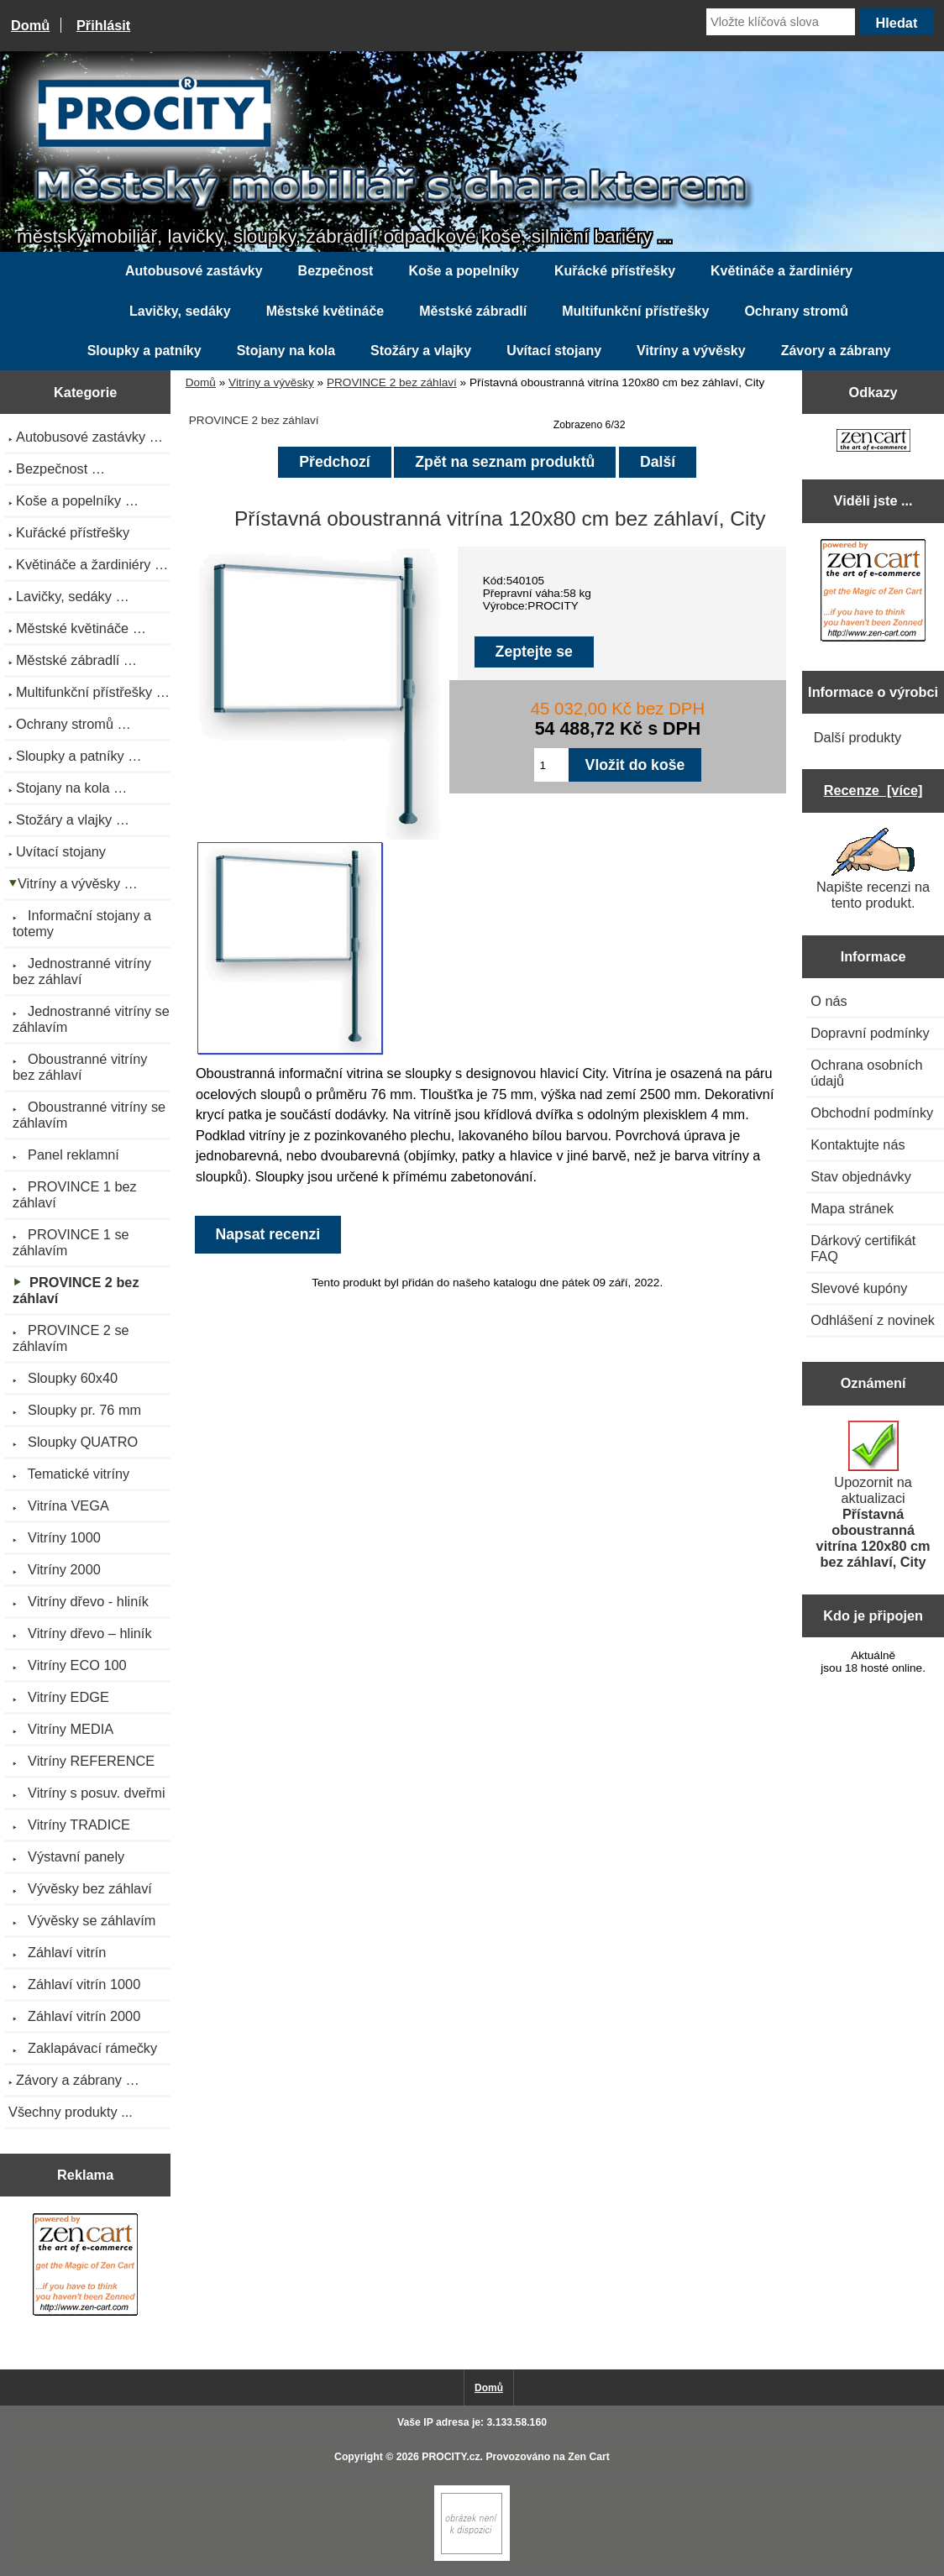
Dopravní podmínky (869, 1032)
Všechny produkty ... (70, 2111)
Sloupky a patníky (144, 350)
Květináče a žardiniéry (781, 271)
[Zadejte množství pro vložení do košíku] (551, 765)
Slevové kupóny (858, 1288)
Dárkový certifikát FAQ (862, 1248)
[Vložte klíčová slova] (780, 21)
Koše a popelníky (463, 271)
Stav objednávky (860, 1176)
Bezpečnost (336, 271)
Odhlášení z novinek (872, 1319)
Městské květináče (325, 311)
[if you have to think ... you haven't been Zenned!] (472, 2557)
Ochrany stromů (796, 311)
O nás (828, 1000)
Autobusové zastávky (194, 271)
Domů (30, 25)
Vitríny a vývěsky (271, 382)
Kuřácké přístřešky (614, 271)
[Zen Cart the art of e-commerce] (85, 2266)
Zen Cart (589, 2457)
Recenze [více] (873, 790)
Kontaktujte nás (857, 1144)
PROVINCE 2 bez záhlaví (392, 382)
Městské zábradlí (473, 311)
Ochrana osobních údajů (866, 1072)
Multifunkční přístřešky (635, 311)
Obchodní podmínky (871, 1112)
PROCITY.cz (451, 2457)
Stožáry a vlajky (420, 350)
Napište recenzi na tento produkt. (873, 869)
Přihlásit (103, 25)
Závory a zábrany (836, 350)
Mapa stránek (852, 1208)
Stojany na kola (286, 350)
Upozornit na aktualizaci (873, 1495)
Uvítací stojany (553, 350)
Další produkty (857, 737)
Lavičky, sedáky (180, 311)
